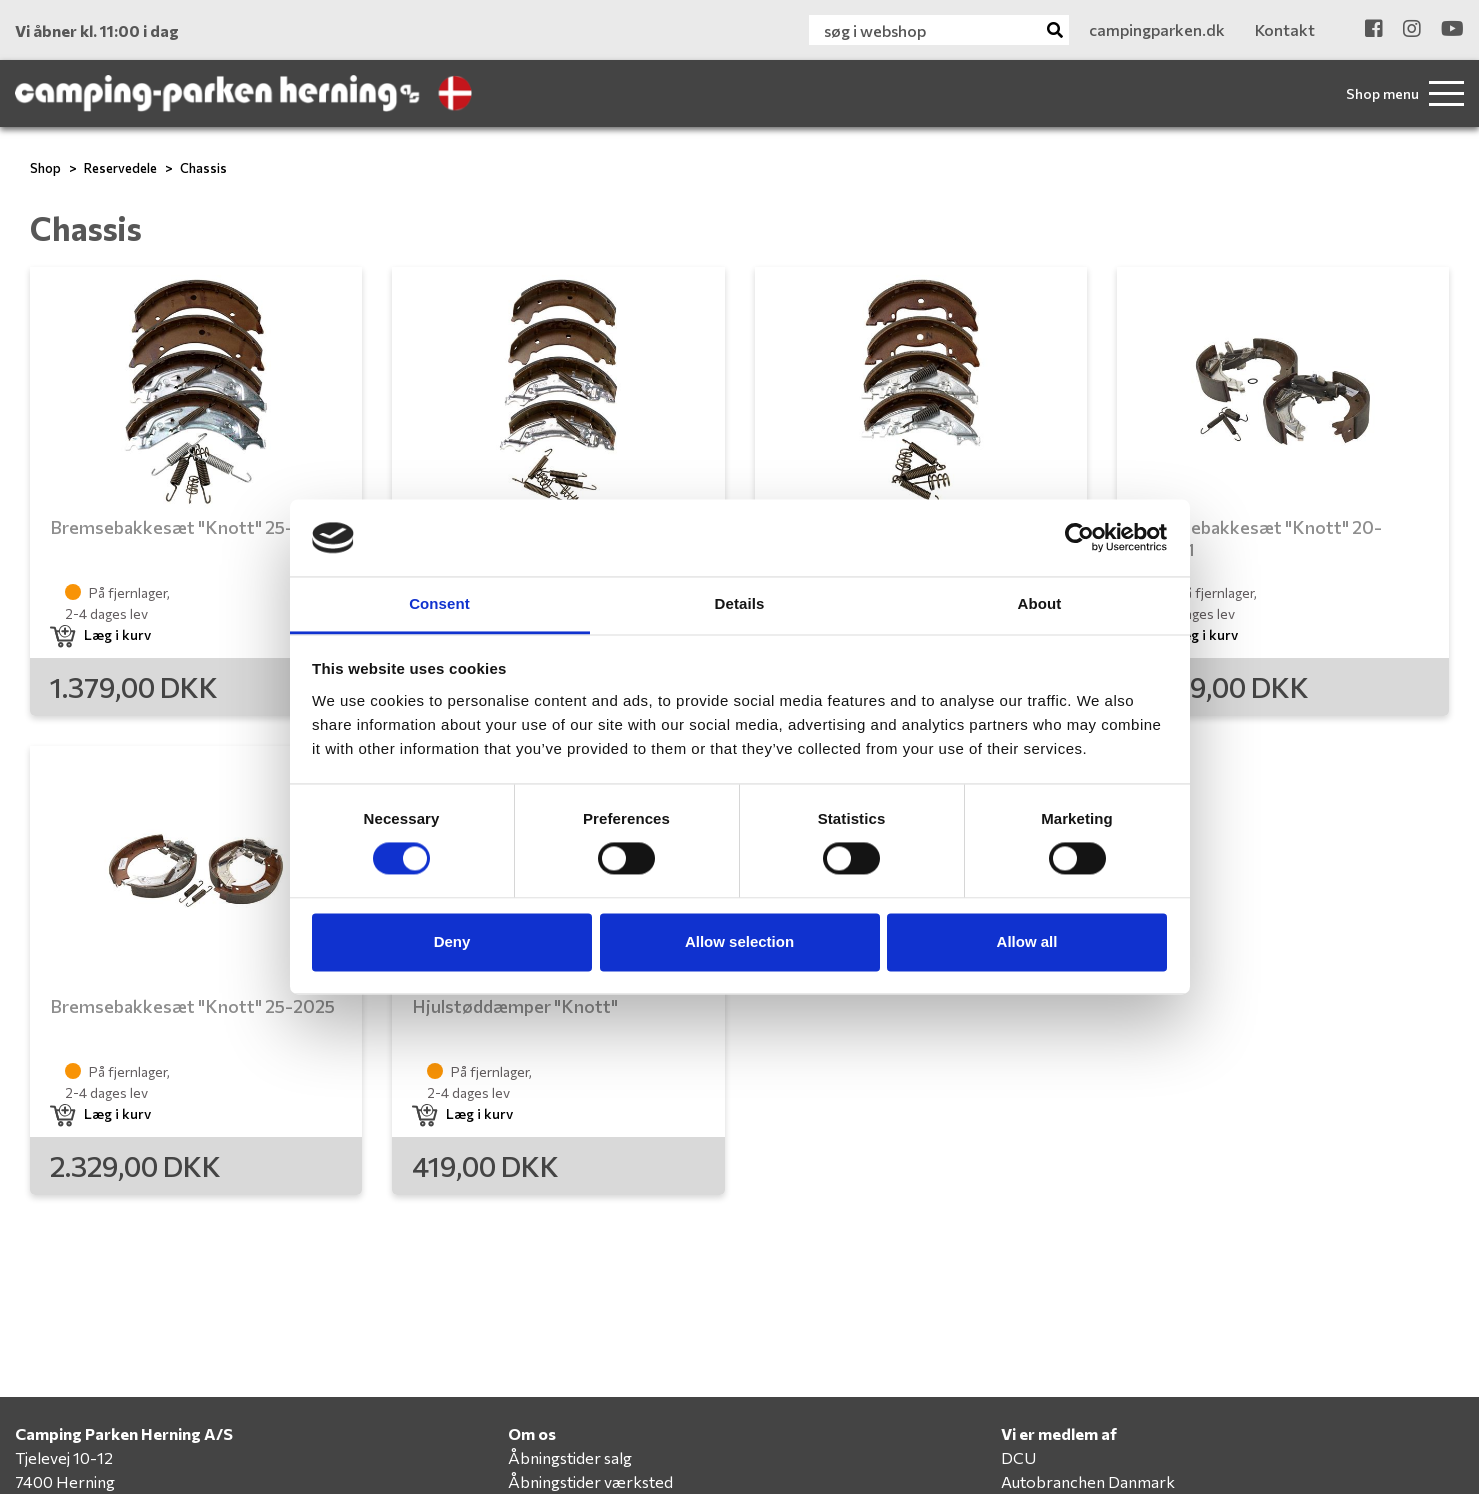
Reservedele (120, 168)
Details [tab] (740, 603)
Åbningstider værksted (590, 1481)
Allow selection (739, 941)
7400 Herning (65, 1481)
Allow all (1027, 941)
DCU (1018, 1457)
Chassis (203, 168)
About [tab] (1040, 603)
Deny (452, 941)
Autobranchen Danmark (1088, 1481)
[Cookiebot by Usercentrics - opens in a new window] (1079, 538)
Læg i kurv (100, 634)
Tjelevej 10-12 (64, 1457)
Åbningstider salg (570, 1457)
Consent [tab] (439, 603)
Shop (45, 168)
